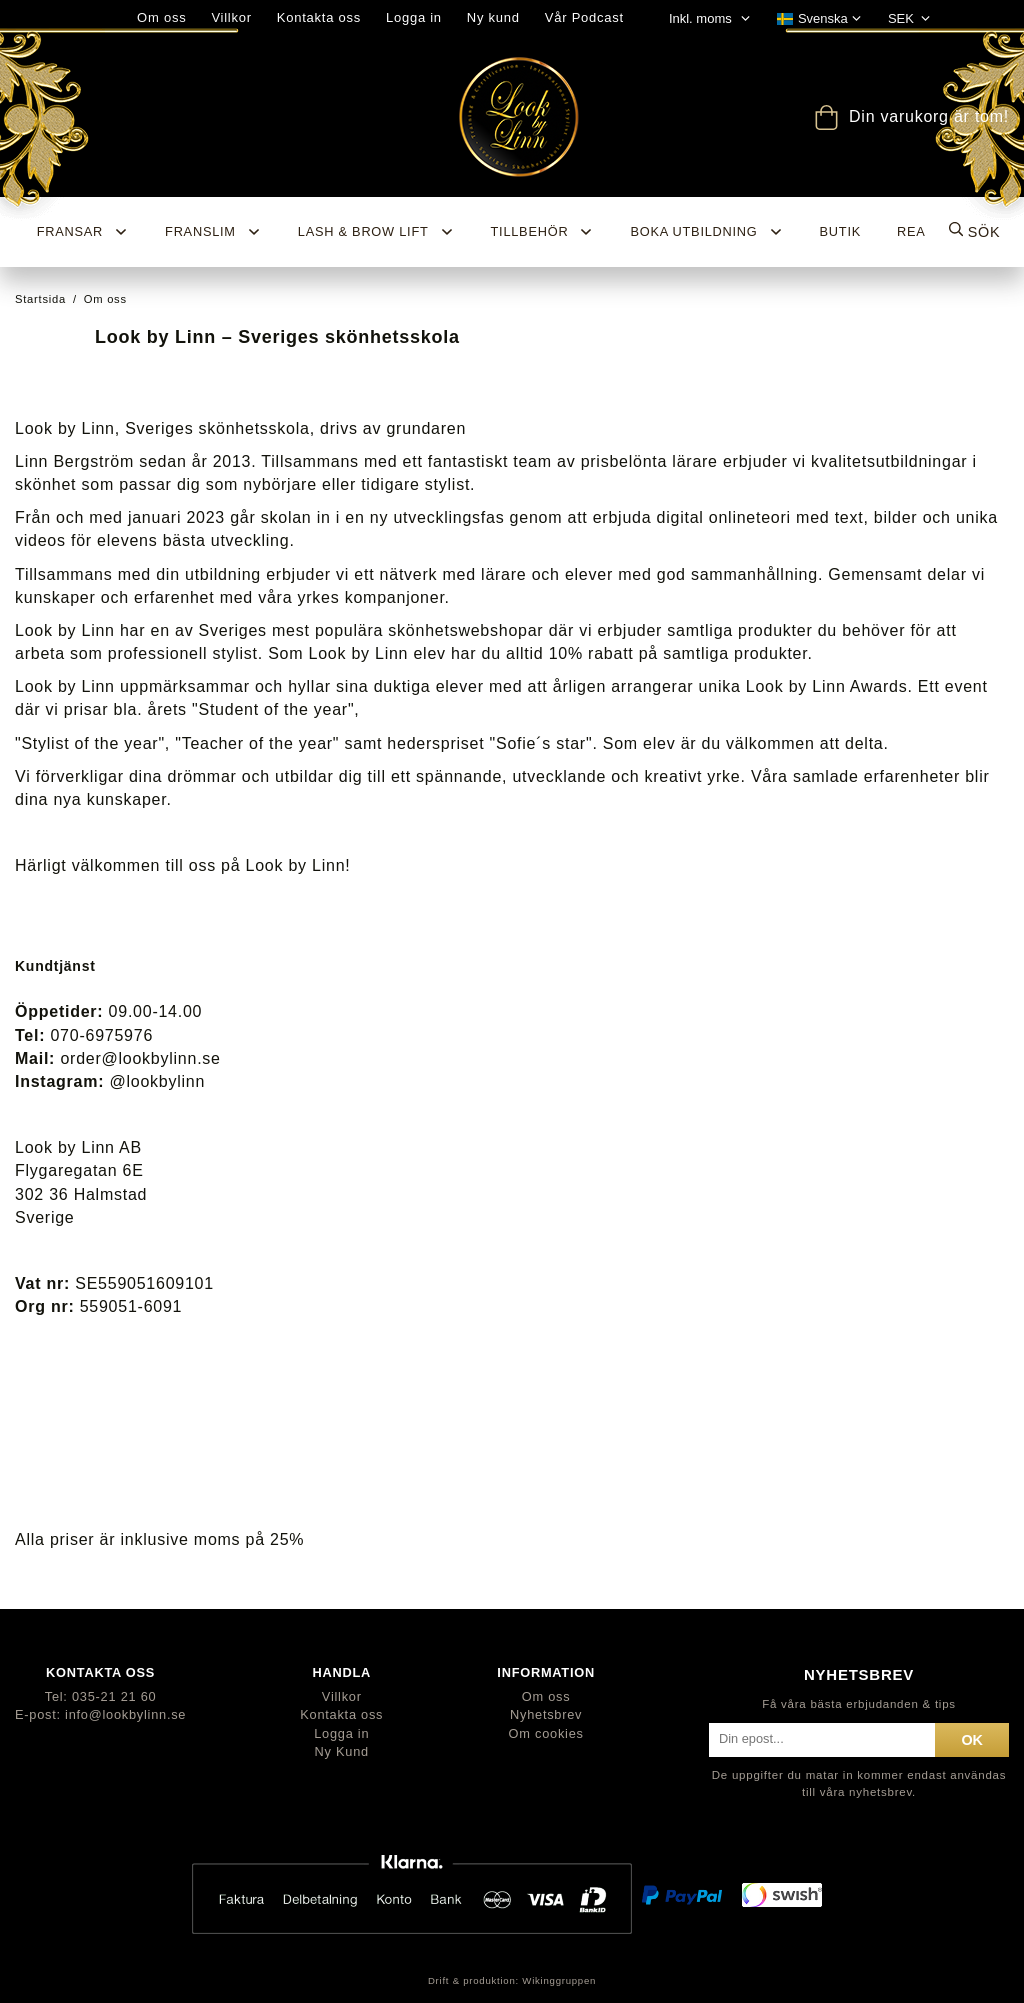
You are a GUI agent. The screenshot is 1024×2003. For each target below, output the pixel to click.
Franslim (213, 232)
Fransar (83, 232)
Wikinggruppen (559, 1980)
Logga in (414, 17)
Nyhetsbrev (546, 1714)
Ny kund (493, 17)
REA (911, 231)
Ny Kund (342, 1751)
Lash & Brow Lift (376, 232)
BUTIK (840, 231)
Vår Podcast (584, 17)
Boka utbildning (706, 232)
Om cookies (546, 1733)
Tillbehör (543, 232)
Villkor (342, 1696)
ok (972, 1740)
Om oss (546, 1696)
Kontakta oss (319, 17)
